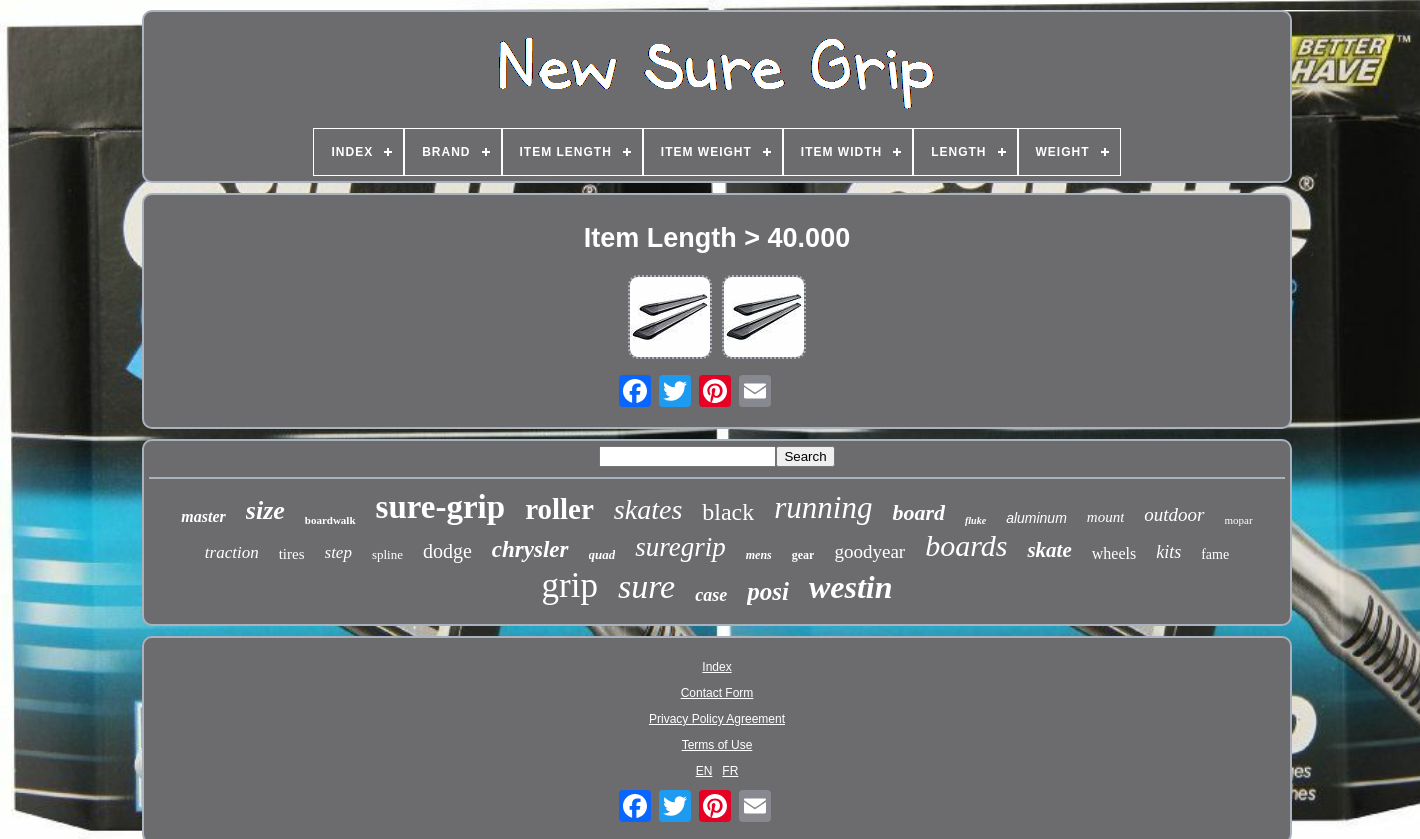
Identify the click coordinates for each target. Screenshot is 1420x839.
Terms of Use (717, 745)
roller (559, 509)
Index (716, 667)
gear (803, 555)
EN (704, 771)
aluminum (1036, 518)
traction (232, 552)
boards (966, 545)
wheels (1114, 553)
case (711, 595)
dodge (447, 551)
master (203, 516)
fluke (975, 520)
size (265, 510)
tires (292, 554)
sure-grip (441, 507)
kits (1168, 552)
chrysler (530, 549)
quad (602, 554)
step (338, 552)
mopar (1239, 520)
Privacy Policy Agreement (717, 719)
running (823, 507)
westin (851, 587)
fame (1215, 554)
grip (570, 585)
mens (759, 555)
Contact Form (717, 693)
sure (646, 586)
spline (387, 554)
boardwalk (330, 520)
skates (648, 509)
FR (730, 771)
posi (768, 591)
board (918, 512)
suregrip (680, 547)
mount (1106, 517)
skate (1049, 550)
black (728, 512)
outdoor (1174, 514)
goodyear (869, 551)
